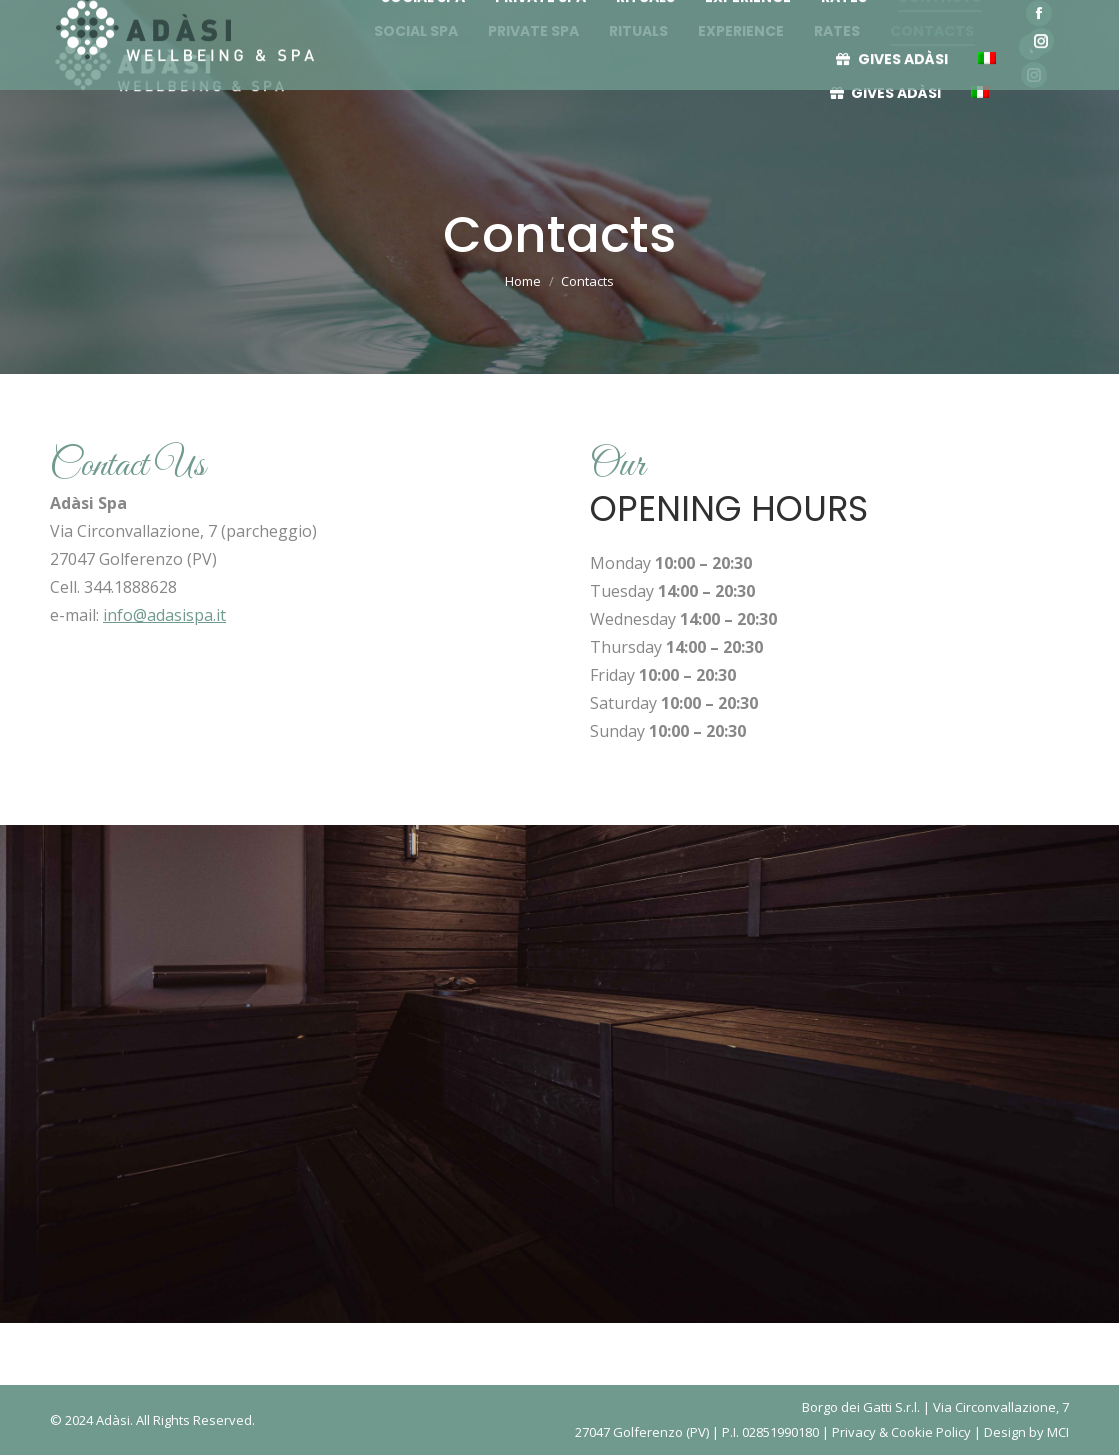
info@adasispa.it (164, 615)
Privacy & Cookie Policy (901, 1432)
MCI (1058, 1432)
